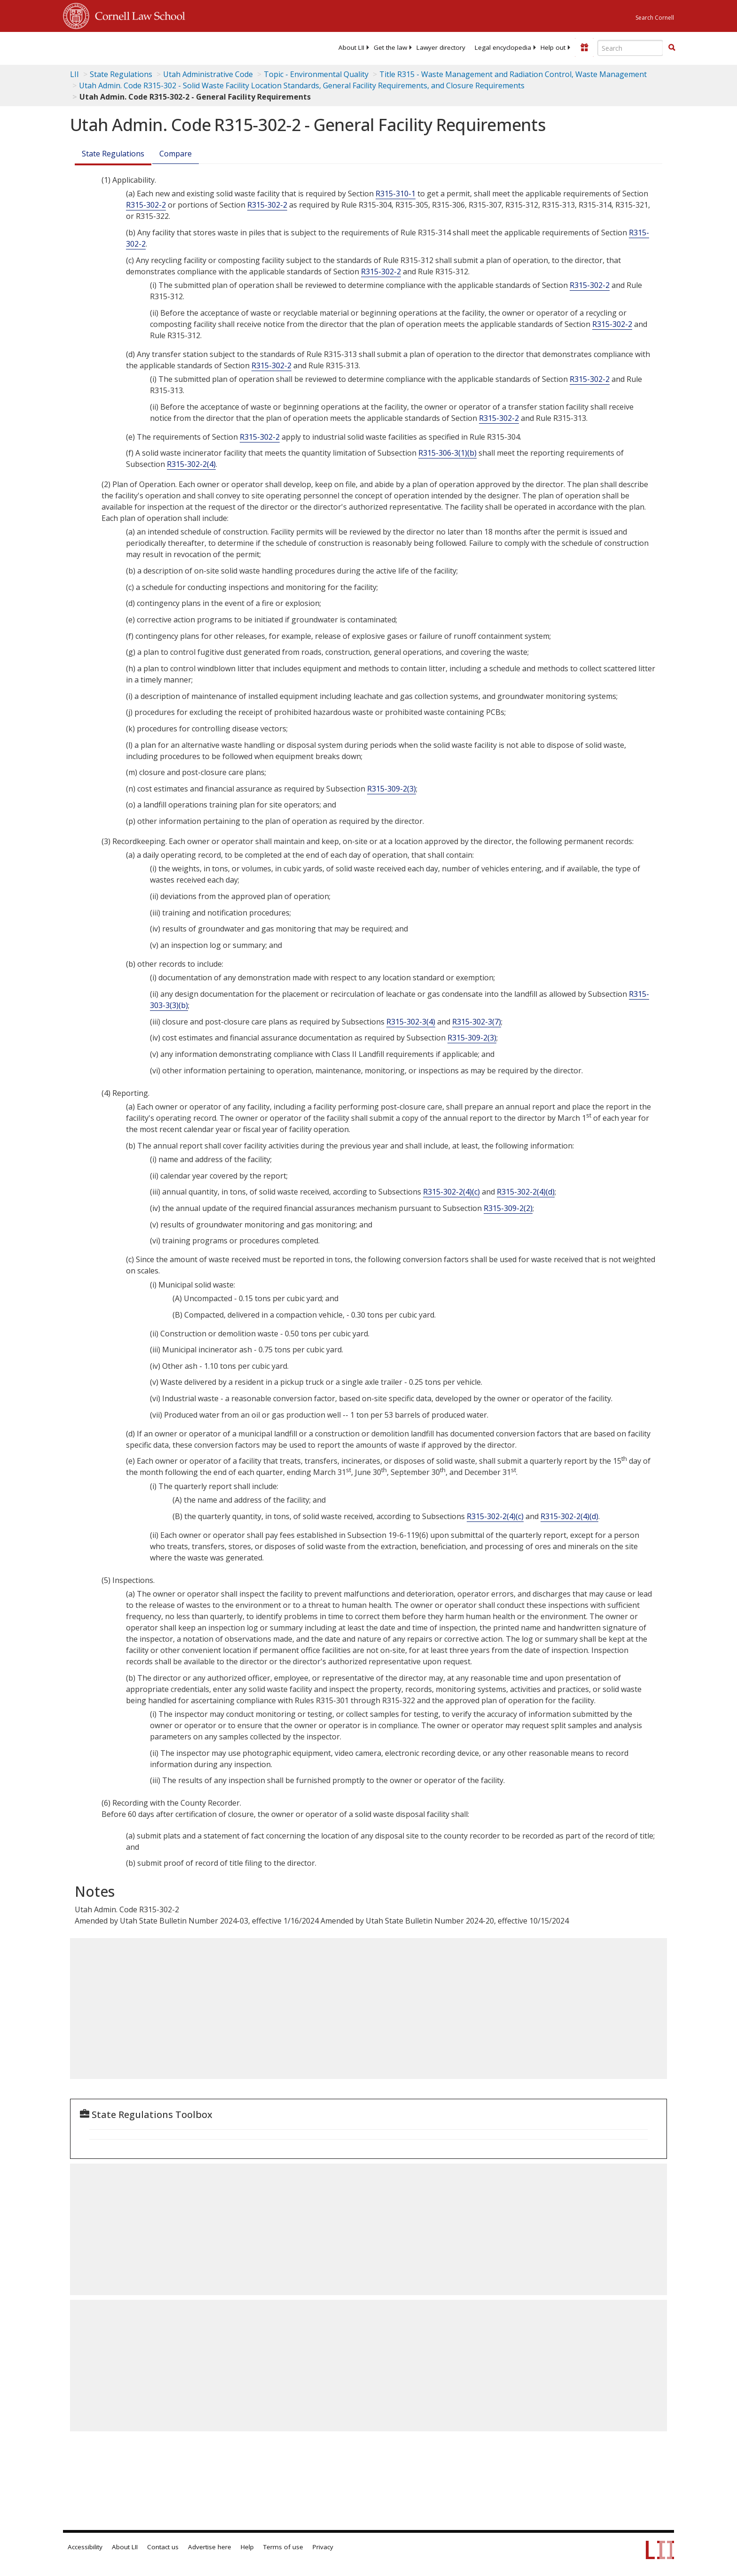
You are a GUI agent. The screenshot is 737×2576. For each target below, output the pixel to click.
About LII (351, 47)
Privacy (323, 2547)
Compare (175, 153)
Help (247, 2547)
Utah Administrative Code (208, 74)
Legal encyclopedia (503, 47)
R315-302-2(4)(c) (451, 1192)
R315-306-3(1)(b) (447, 453)
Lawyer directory (440, 47)
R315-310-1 (396, 193)
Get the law (390, 47)
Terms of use (283, 2547)
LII (74, 74)
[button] (671, 47)
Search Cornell (654, 18)
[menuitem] (351, 47)
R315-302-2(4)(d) (526, 1192)
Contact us (163, 2547)
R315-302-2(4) (191, 464)
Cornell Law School (137, 14)
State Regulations (121, 74)
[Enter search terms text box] (630, 48)
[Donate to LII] (584, 47)
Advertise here (209, 2547)
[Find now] (672, 47)
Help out (553, 47)
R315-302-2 (146, 205)
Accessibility (85, 2547)
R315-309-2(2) (508, 1208)
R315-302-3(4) (410, 1021)
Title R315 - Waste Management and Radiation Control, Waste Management (513, 74)
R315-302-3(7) (476, 1021)
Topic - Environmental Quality (316, 74)
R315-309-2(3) (391, 789)
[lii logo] (168, 47)
